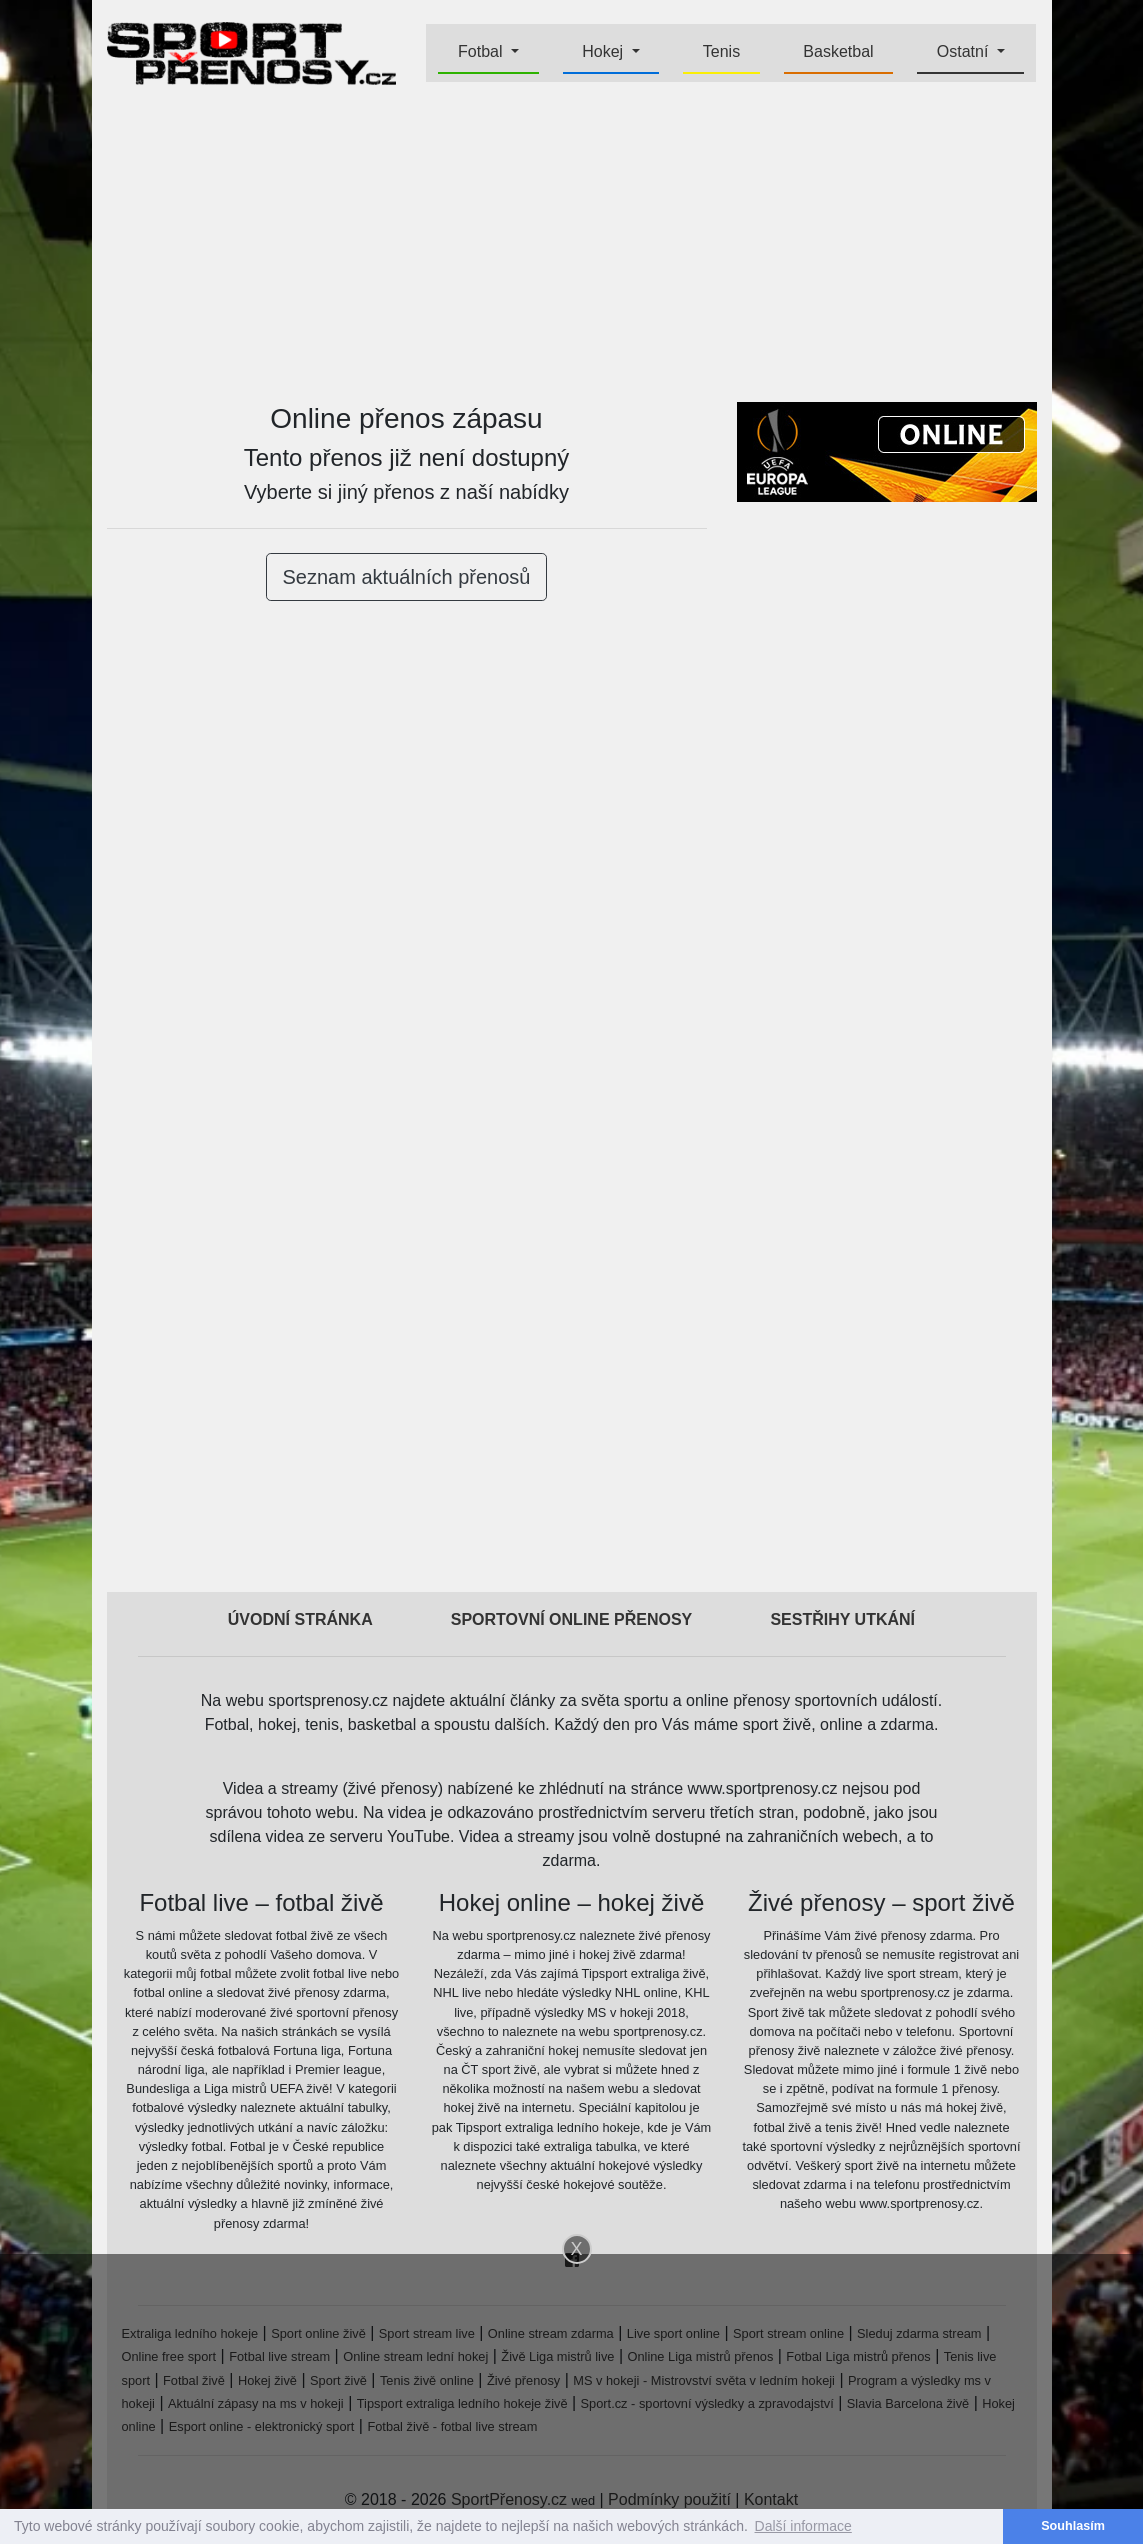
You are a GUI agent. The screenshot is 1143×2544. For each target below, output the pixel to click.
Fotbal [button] (482, 51)
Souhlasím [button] (1073, 2526)
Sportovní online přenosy (572, 1619)
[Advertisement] (572, 246)
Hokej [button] (604, 51)
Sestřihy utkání (842, 1619)
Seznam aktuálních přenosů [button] (407, 577)
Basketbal (838, 51)
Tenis (721, 51)
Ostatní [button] (965, 51)
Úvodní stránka (300, 1619)
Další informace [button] (803, 2526)
